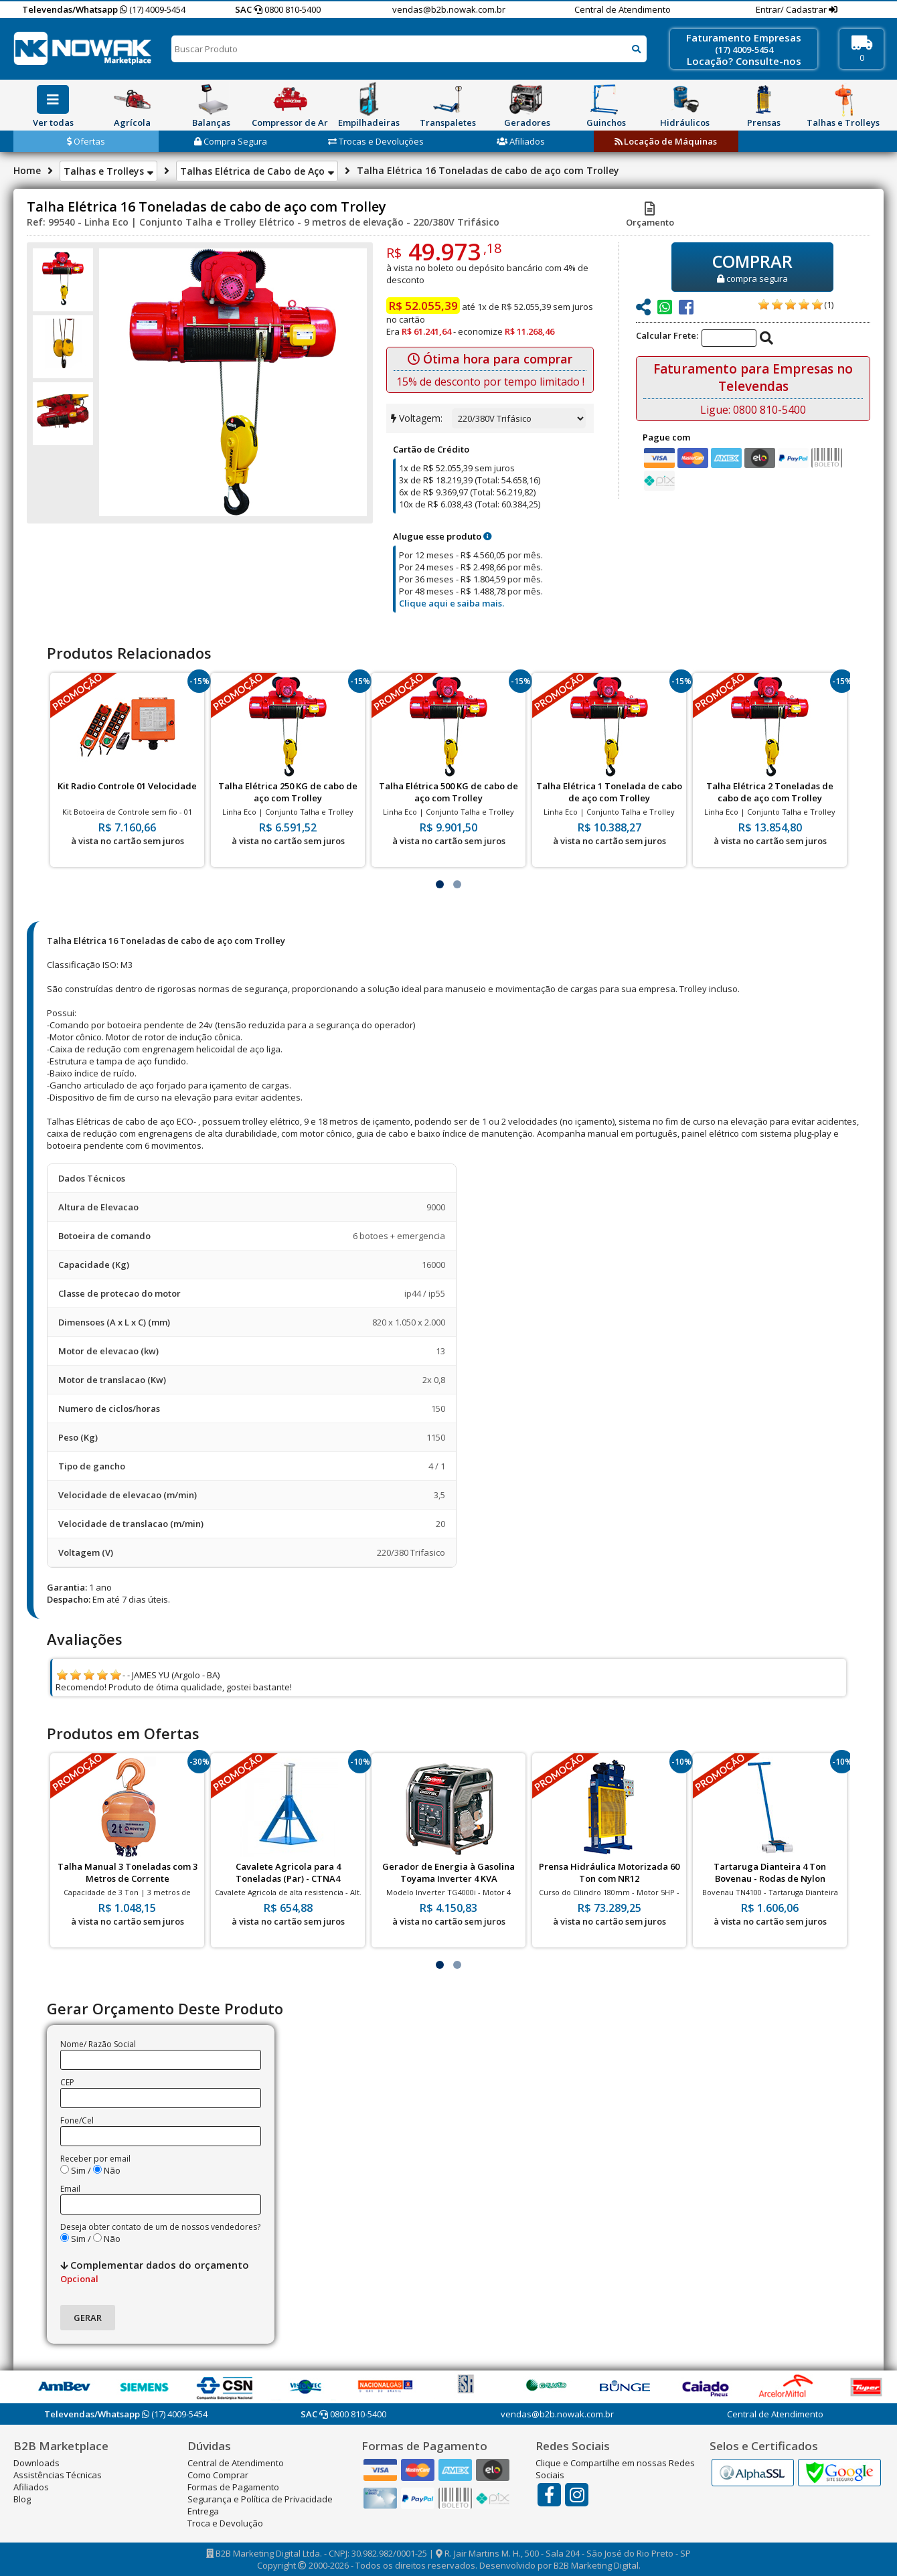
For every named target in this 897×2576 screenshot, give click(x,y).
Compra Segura (230, 141)
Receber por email (95, 2158)
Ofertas (86, 141)
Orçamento (650, 216)
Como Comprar (217, 2475)
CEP (67, 2082)
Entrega (203, 2511)
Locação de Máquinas (666, 141)
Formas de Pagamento (233, 2487)
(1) (828, 305)
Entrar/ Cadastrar (792, 9)
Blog (22, 2499)
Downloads (36, 2463)
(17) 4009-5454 (152, 9)
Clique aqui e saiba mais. (451, 603)
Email (70, 2188)
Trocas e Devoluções (376, 141)
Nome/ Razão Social (98, 2044)
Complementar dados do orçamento (154, 2271)
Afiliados (521, 141)
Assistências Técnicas (57, 2475)
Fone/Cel (77, 2120)
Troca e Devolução (225, 2523)
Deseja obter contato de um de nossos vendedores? (160, 2227)
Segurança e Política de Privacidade (260, 2499)
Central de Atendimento (622, 9)
